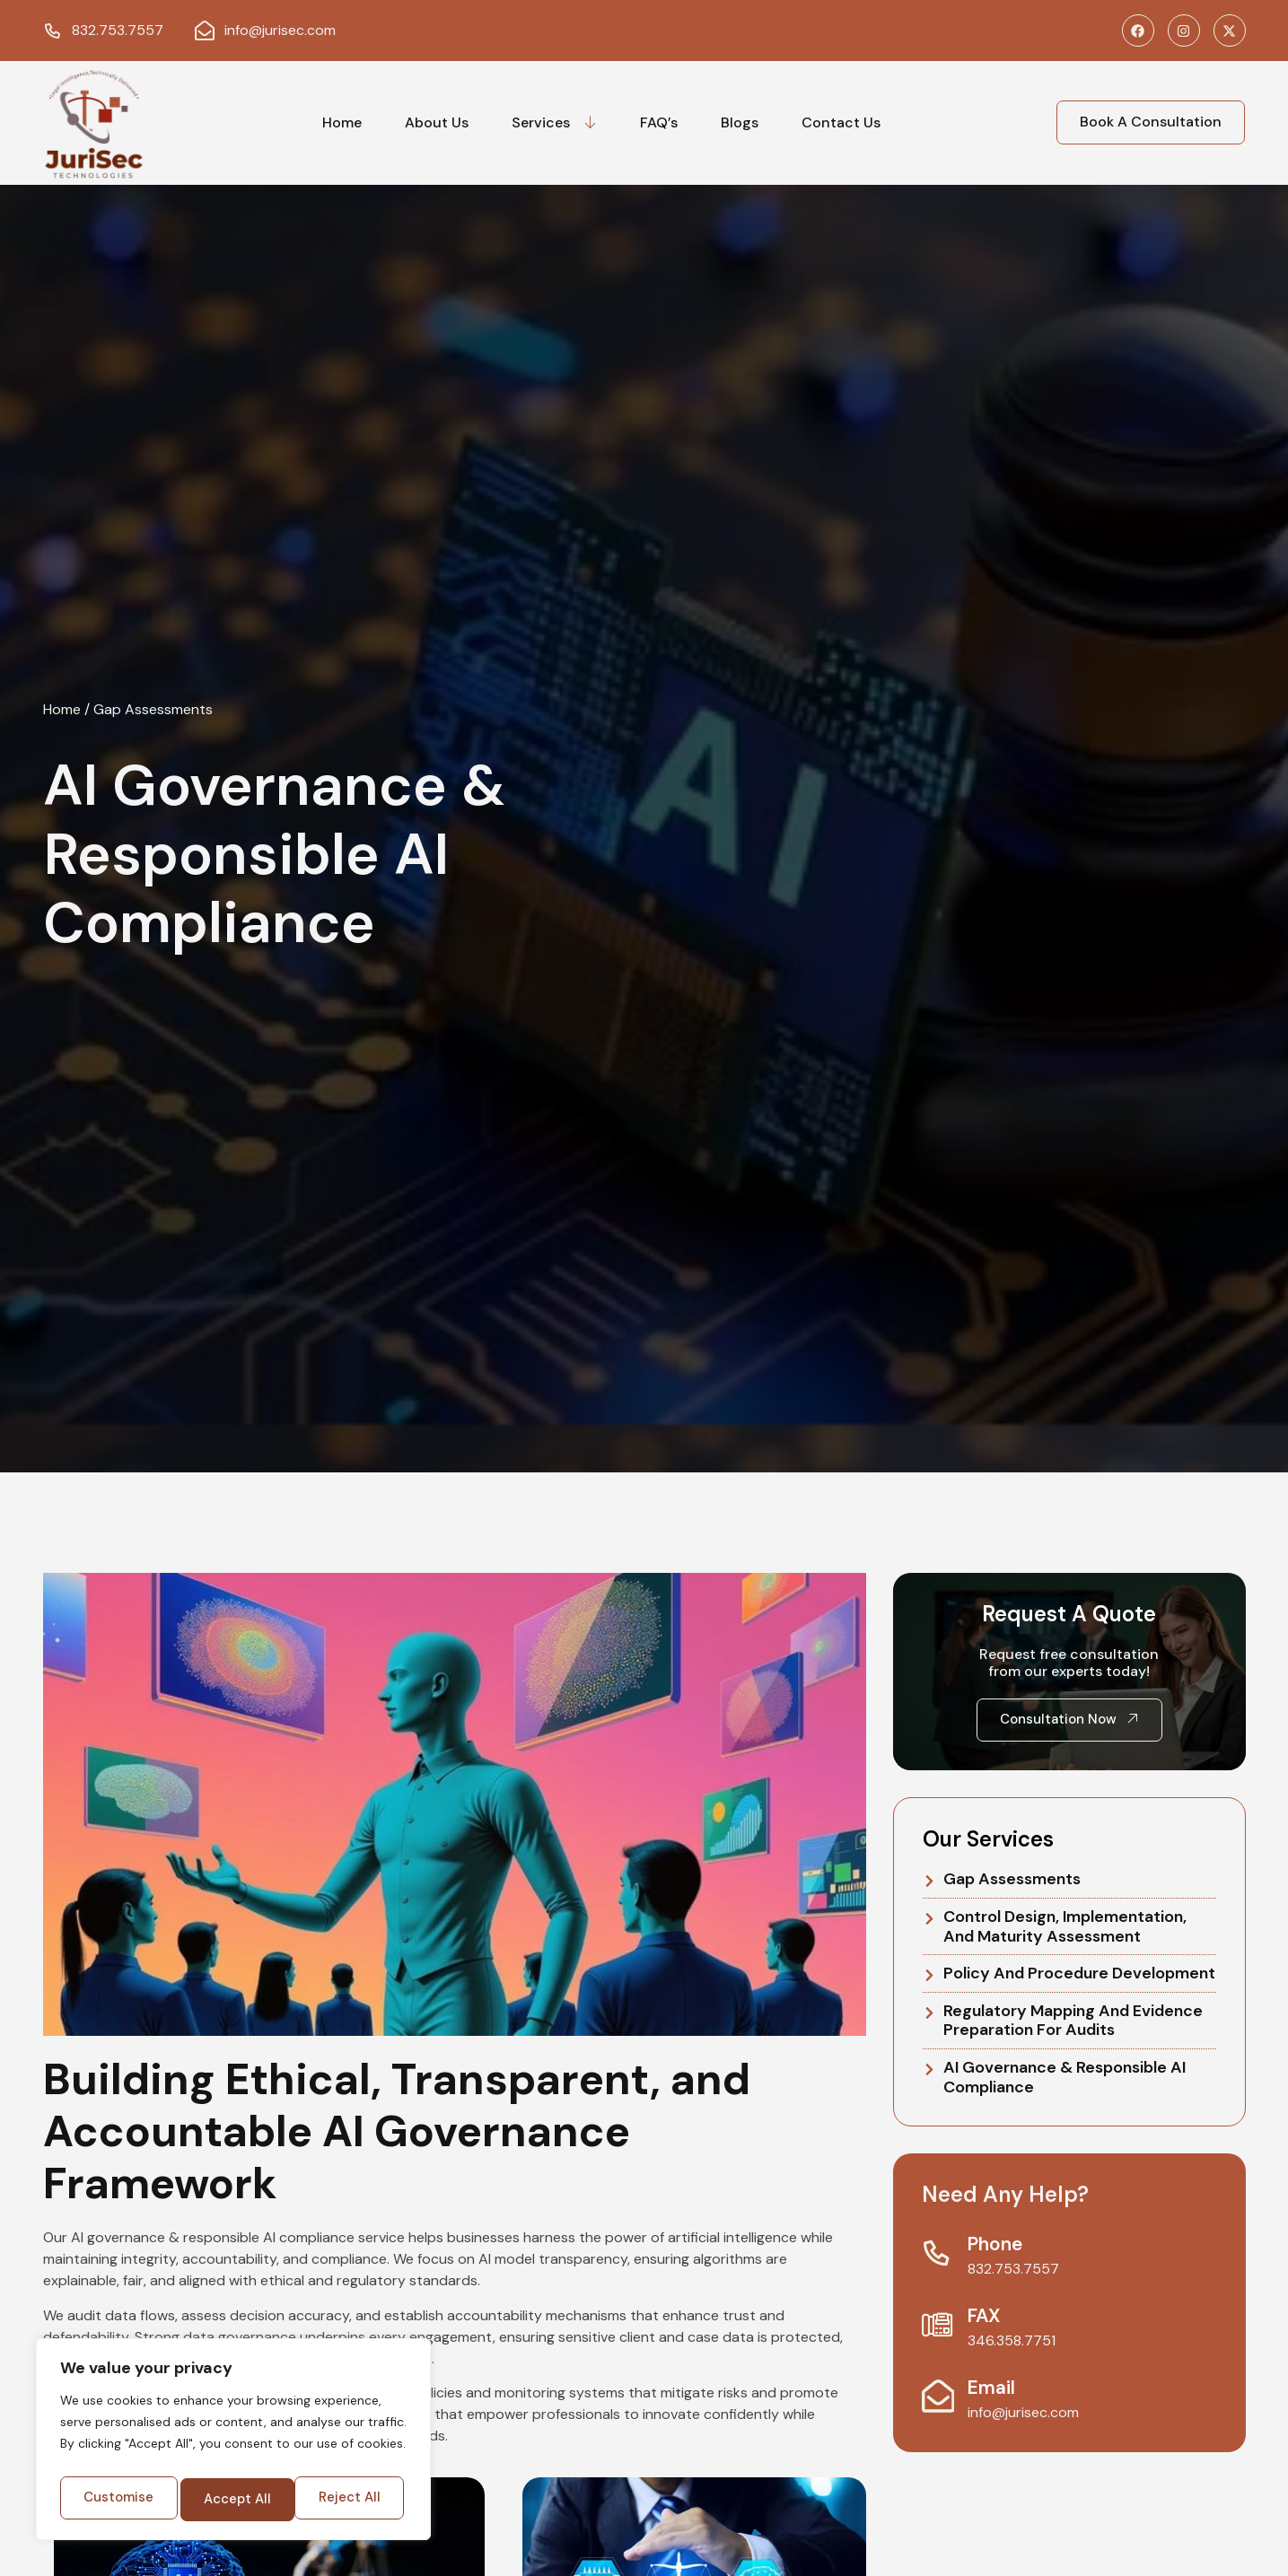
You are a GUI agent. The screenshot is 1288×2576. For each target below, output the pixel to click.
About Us (437, 122)
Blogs (739, 122)
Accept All (233, 2498)
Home (342, 122)
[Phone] (940, 2254)
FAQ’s (659, 122)
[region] (233, 2421)
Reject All (318, 2454)
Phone (998, 2244)
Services (554, 122)
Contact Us (841, 122)
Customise (145, 2454)
